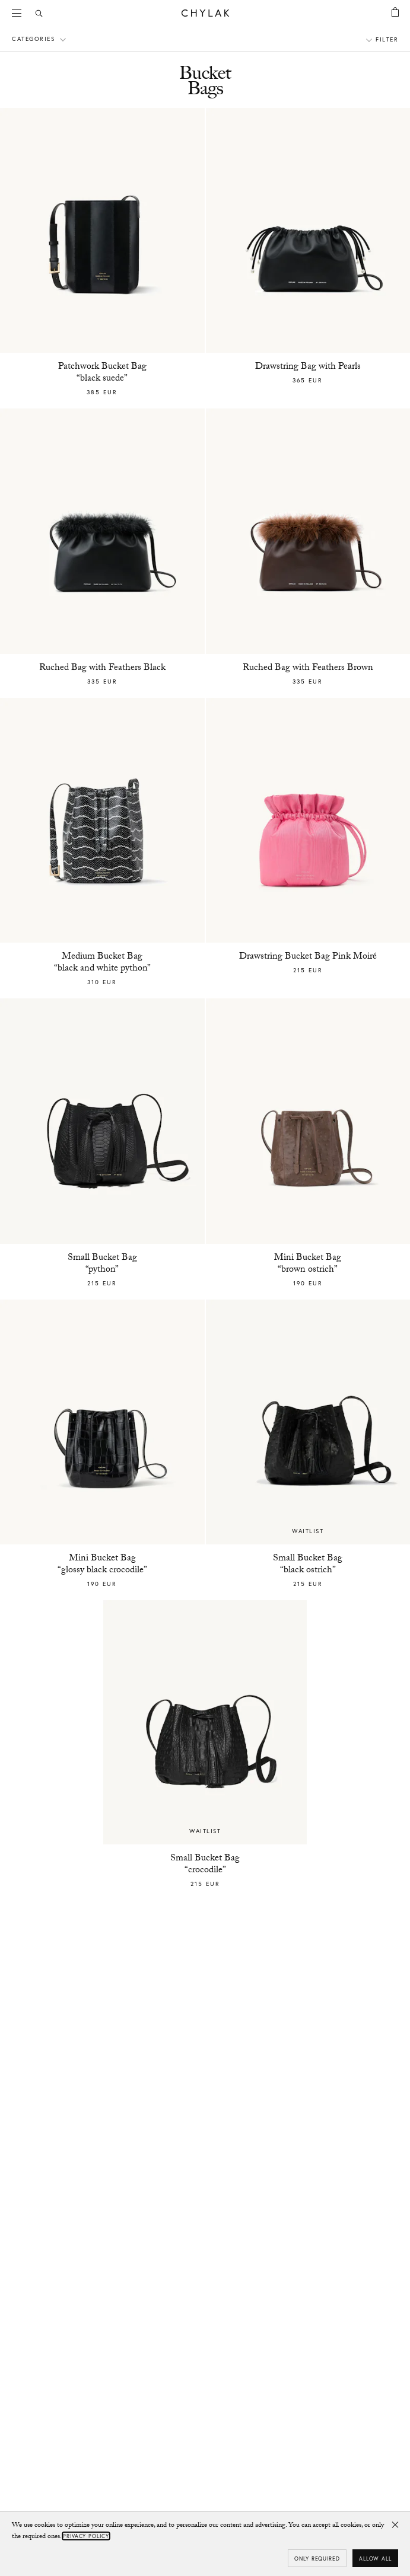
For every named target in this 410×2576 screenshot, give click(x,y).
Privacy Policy (86, 2536)
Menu (21, 12)
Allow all (375, 2558)
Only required (317, 2558)
